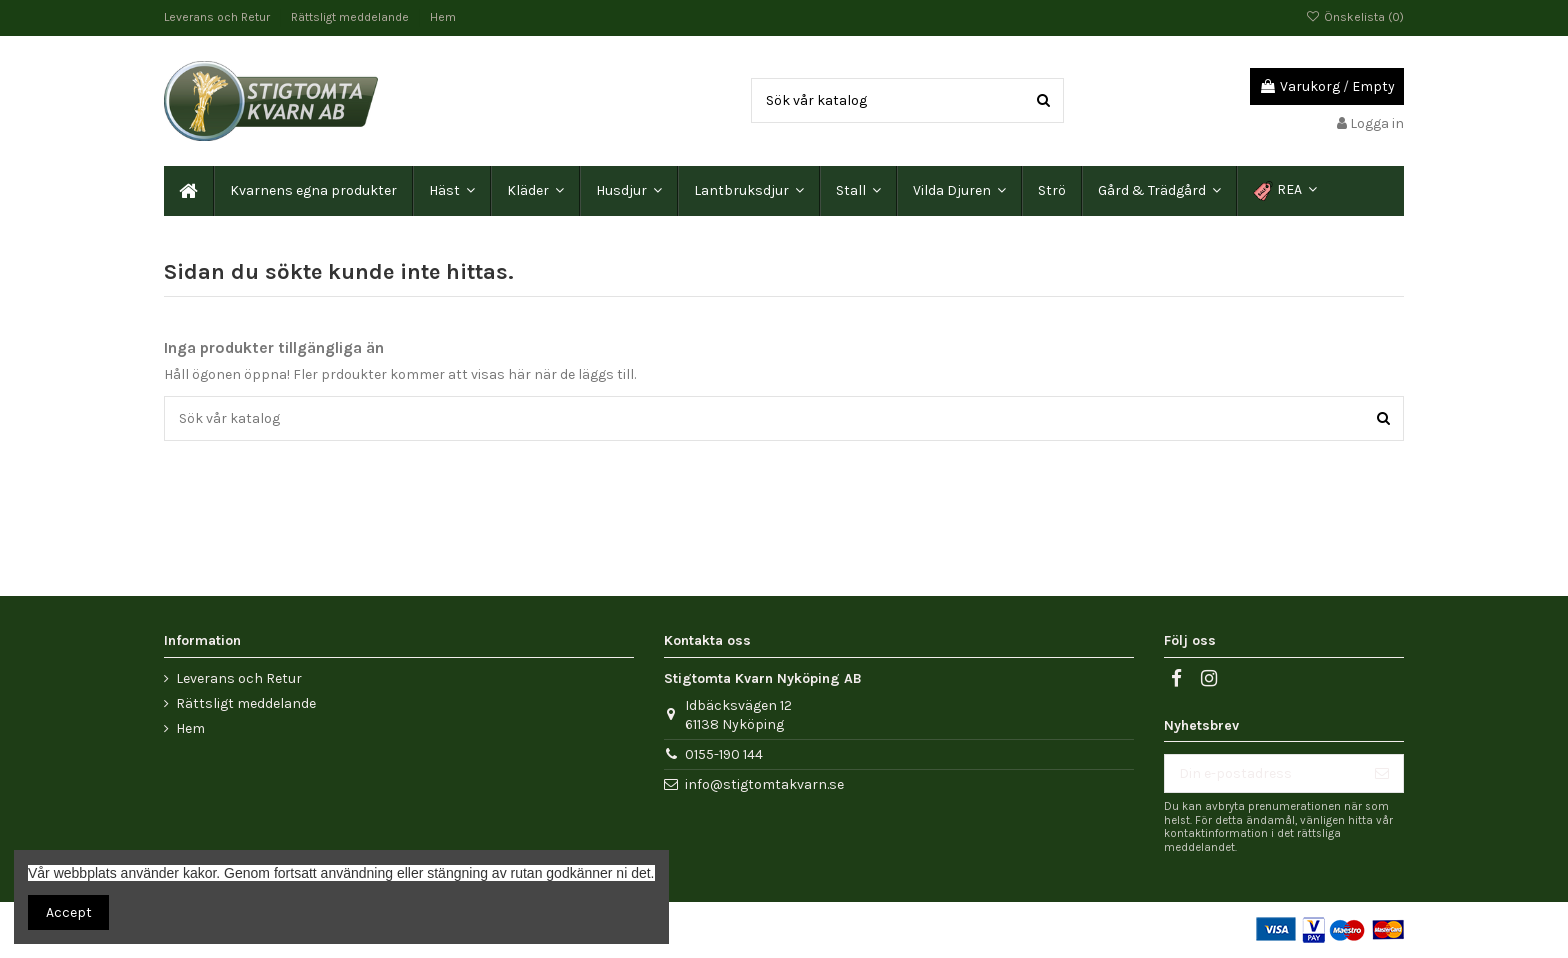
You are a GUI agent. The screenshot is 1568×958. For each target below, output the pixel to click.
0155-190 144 (724, 754)
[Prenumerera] (1382, 774)
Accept (69, 912)
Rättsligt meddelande (351, 17)
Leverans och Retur (218, 17)
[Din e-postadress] (1263, 774)
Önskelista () (1355, 17)
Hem (443, 17)
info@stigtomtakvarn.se (764, 784)
